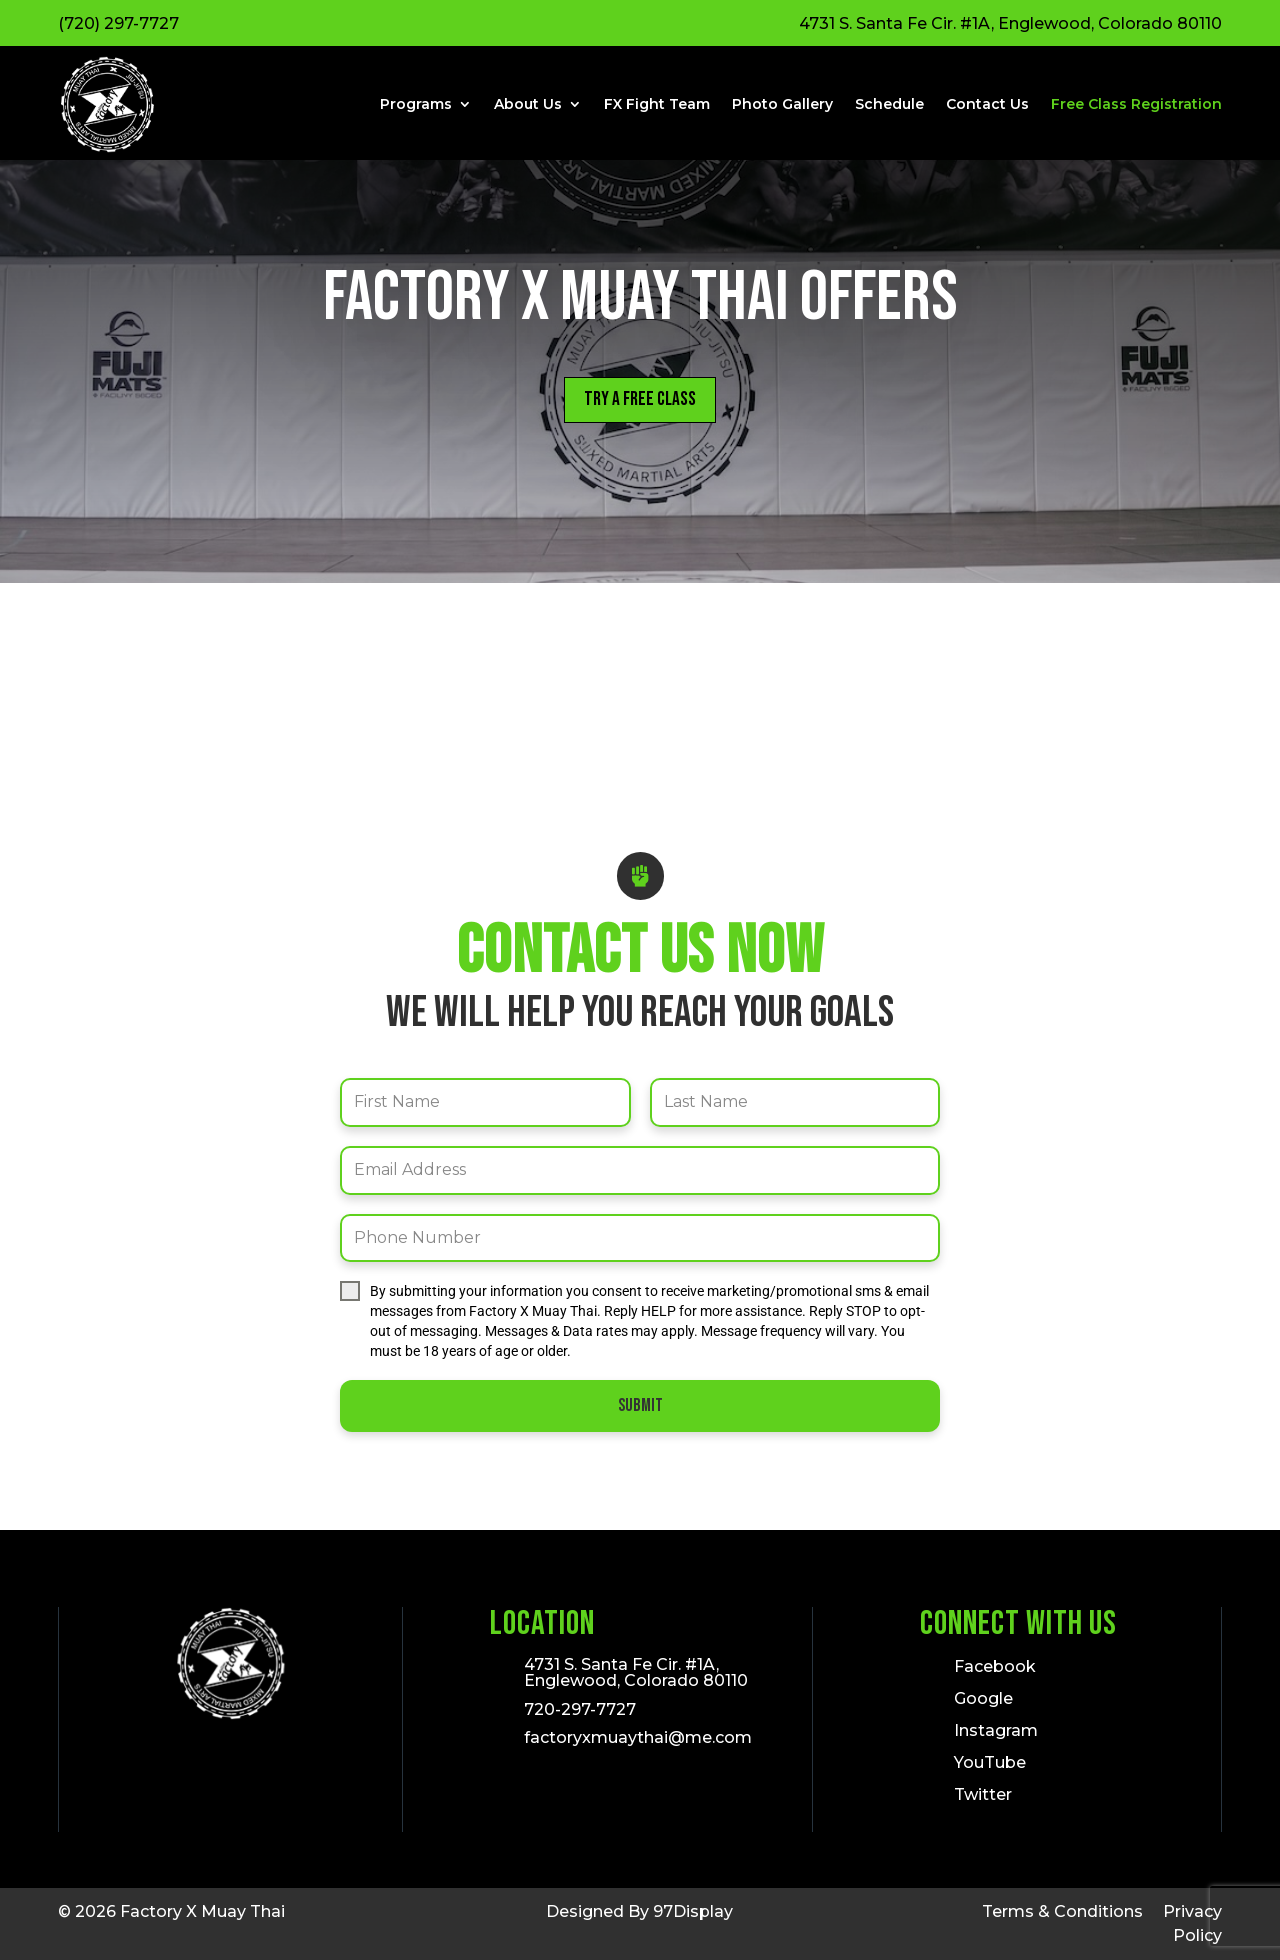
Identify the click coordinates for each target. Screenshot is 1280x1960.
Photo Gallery (782, 104)
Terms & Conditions (1062, 1911)
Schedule (889, 104)
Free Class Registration (1136, 104)
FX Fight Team (657, 104)
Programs (416, 104)
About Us (528, 104)
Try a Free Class (640, 401)
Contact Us (987, 104)
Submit (640, 1407)
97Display (693, 1911)
